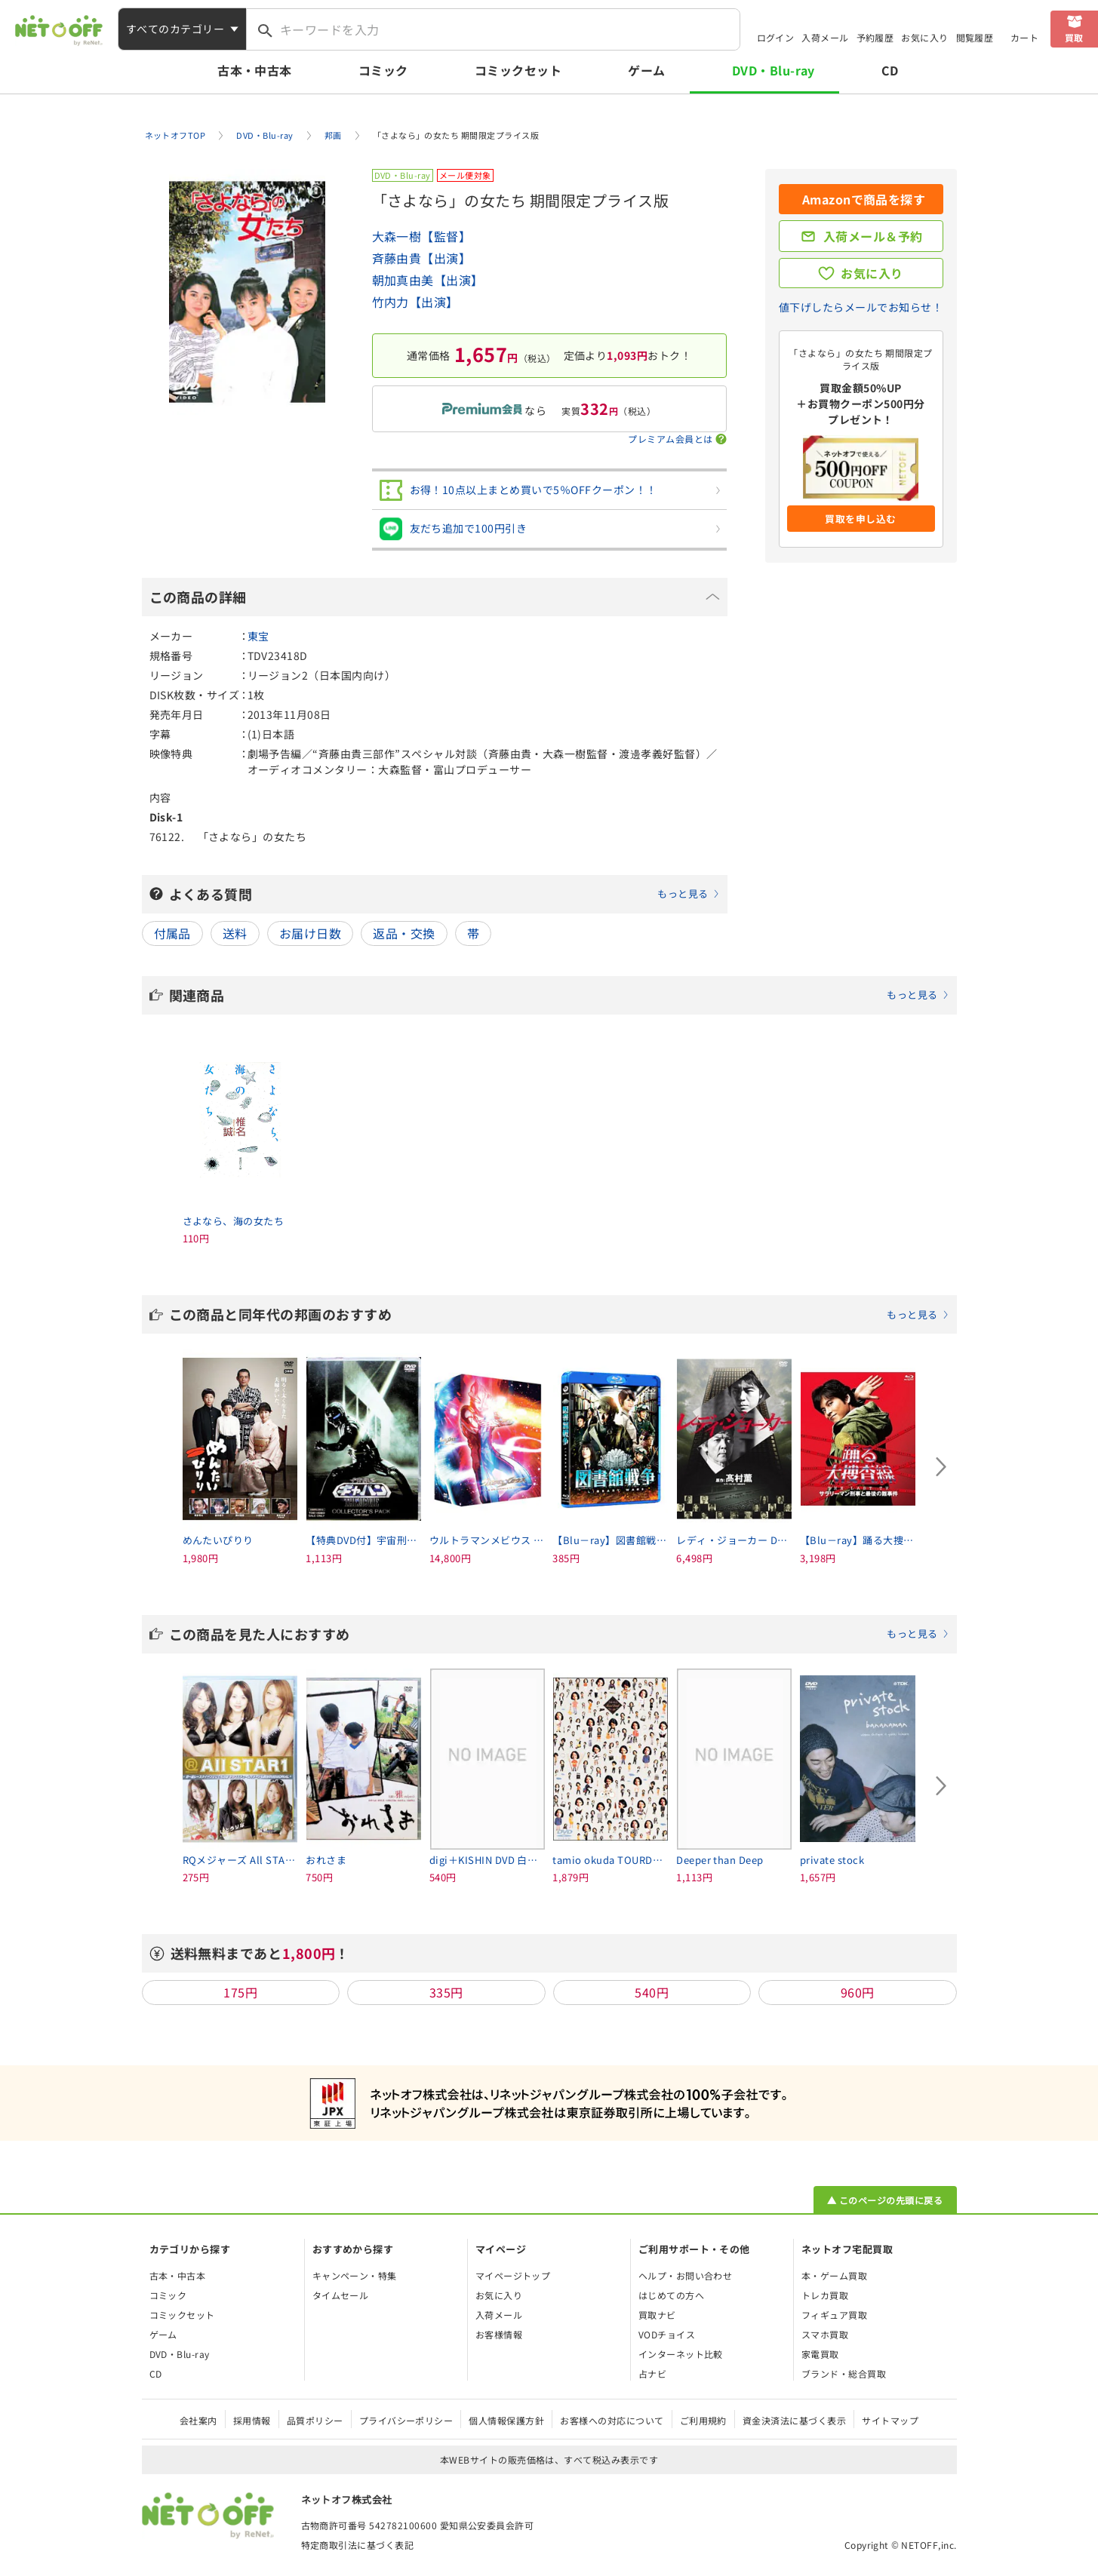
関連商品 (559, 995)
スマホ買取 (824, 2334)
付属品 (172, 933)
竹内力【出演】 (415, 302)
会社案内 (198, 2420)
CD (890, 70)
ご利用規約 (703, 2420)
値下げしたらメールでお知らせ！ (861, 307)
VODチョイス (666, 2334)
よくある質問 (444, 894)
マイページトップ (513, 2275)
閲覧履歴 (975, 37)
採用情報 (252, 2420)
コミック (383, 70)
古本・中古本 (254, 70)
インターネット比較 (680, 2353)
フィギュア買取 (834, 2314)
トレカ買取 (824, 2295)
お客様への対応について (611, 2420)
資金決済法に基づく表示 (794, 2420)
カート (1024, 37)
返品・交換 (404, 933)
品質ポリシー (315, 2420)
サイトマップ (890, 2420)
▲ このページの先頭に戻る (885, 2200)
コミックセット (518, 70)
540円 (652, 1992)
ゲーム (646, 70)
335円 (446, 1992)
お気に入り (924, 37)
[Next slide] (942, 1466)
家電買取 (820, 2353)
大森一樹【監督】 (422, 236)
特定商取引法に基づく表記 (357, 2544)
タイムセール (340, 2295)
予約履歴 (875, 37)
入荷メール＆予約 (873, 236)
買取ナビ (657, 2314)
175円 (240, 1992)
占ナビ (652, 2373)
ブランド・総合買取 (843, 2373)
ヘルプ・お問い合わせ (685, 2275)
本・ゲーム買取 (834, 2275)
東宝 (258, 635)
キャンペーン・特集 (354, 2275)
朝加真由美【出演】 (428, 280)
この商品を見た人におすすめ (559, 1634)
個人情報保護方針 (506, 2420)
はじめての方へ (671, 2295)
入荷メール (824, 37)
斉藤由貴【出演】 (422, 258)
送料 (235, 933)
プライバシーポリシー (406, 2420)
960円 (858, 1992)
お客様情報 (498, 2334)
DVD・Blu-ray (773, 70)
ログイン (776, 37)
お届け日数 (310, 933)
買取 (1074, 37)
